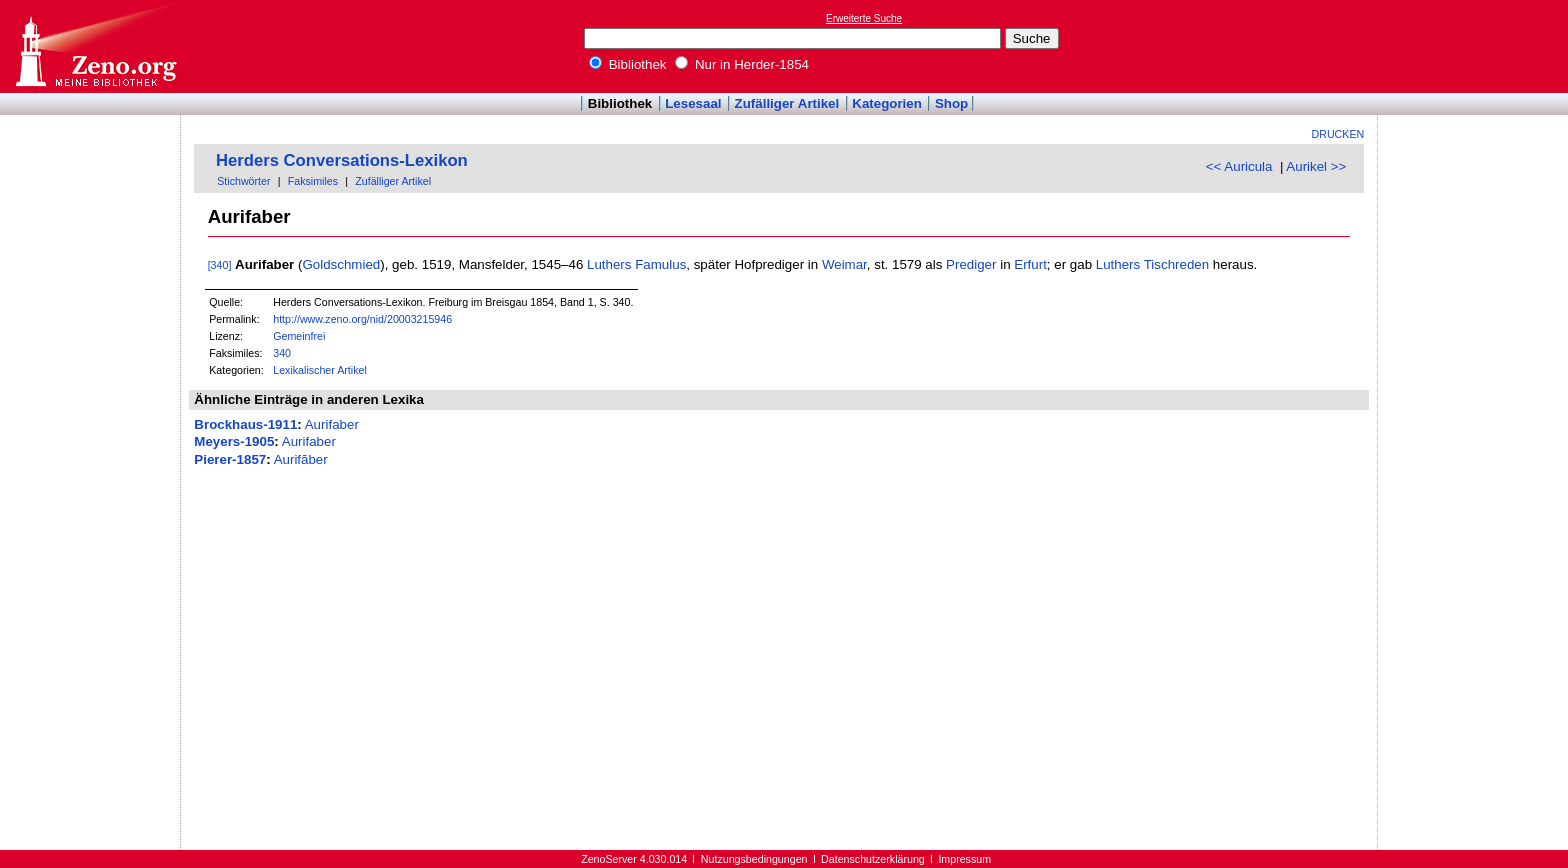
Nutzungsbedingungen (754, 859)
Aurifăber (301, 459)
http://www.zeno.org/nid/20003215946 (362, 319)
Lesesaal (693, 103)
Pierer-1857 (230, 459)
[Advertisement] (1476, 46)
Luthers (609, 264)
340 (282, 353)
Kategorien (887, 103)
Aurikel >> (1316, 166)
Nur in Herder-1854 (742, 64)
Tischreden (1176, 264)
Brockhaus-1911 (245, 424)
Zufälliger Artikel (787, 103)
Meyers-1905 (234, 441)
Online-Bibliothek (95, 46)
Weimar (844, 264)
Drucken (1338, 134)
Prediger (971, 264)
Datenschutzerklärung (873, 859)
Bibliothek (628, 64)
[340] (220, 265)
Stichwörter (243, 181)
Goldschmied (341, 264)
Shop (951, 103)
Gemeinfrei (299, 336)
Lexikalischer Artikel (320, 370)
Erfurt (1030, 264)
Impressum (964, 859)
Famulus (660, 264)
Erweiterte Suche (864, 18)
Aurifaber (332, 424)
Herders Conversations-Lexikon (342, 160)
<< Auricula (1239, 166)
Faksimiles (313, 181)
